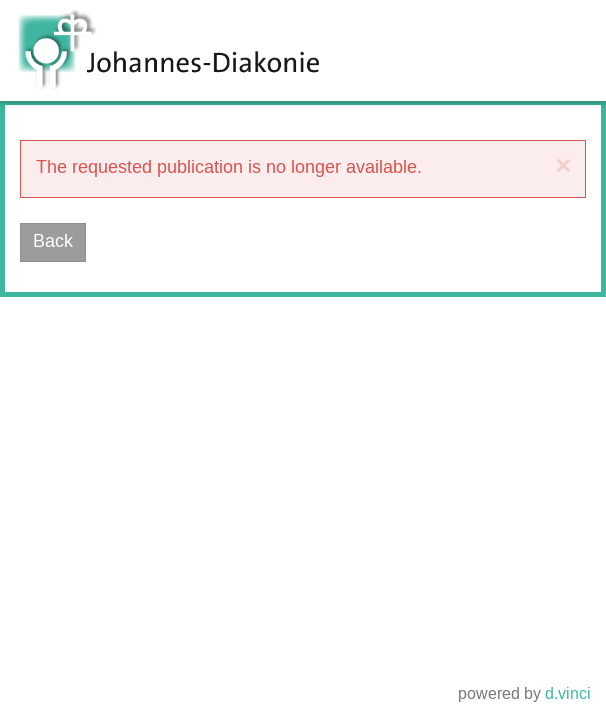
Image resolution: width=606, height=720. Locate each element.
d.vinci (568, 695)
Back (53, 242)
